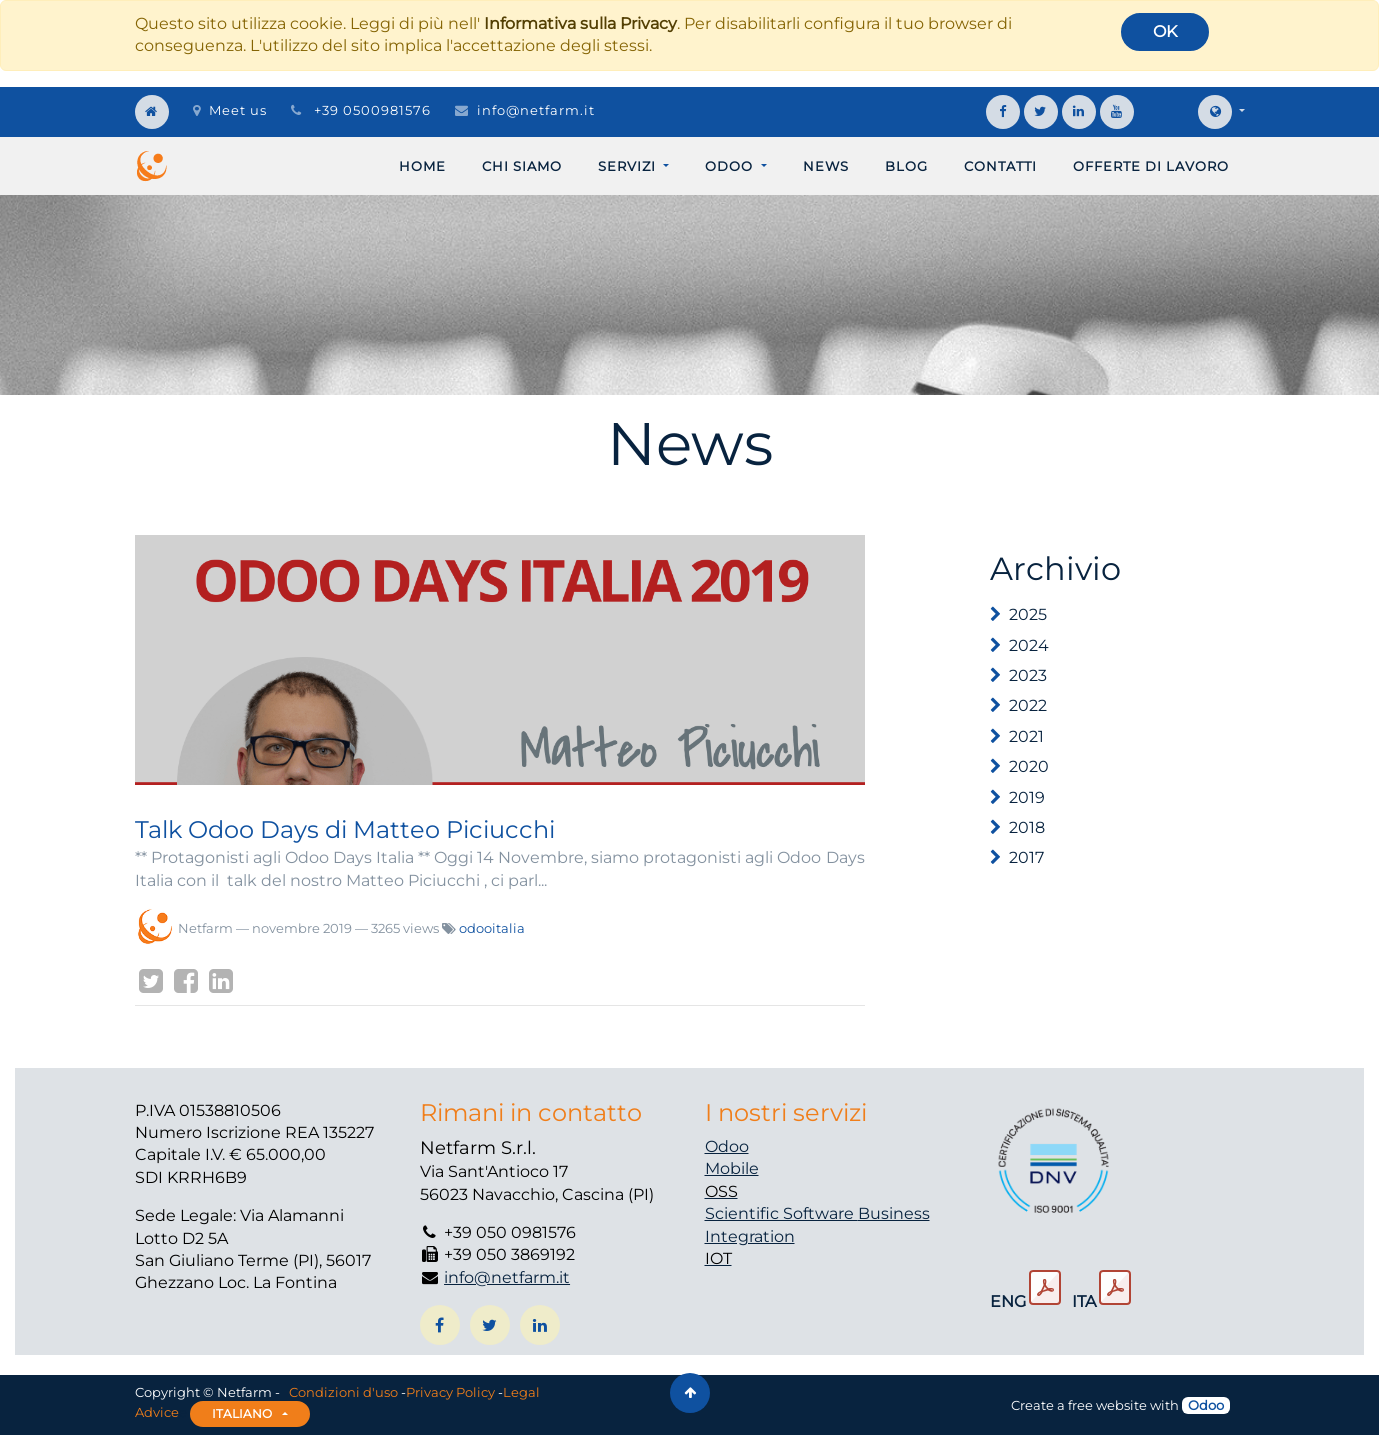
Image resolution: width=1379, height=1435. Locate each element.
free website (1107, 1405)
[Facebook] (186, 981)
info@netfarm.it (536, 110)
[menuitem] (422, 166)
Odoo (727, 1146)
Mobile (732, 1168)
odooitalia (492, 928)
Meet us (230, 110)
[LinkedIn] (221, 981)
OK (1165, 31)
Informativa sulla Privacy (580, 23)
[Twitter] (151, 981)
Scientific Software (781, 1213)
